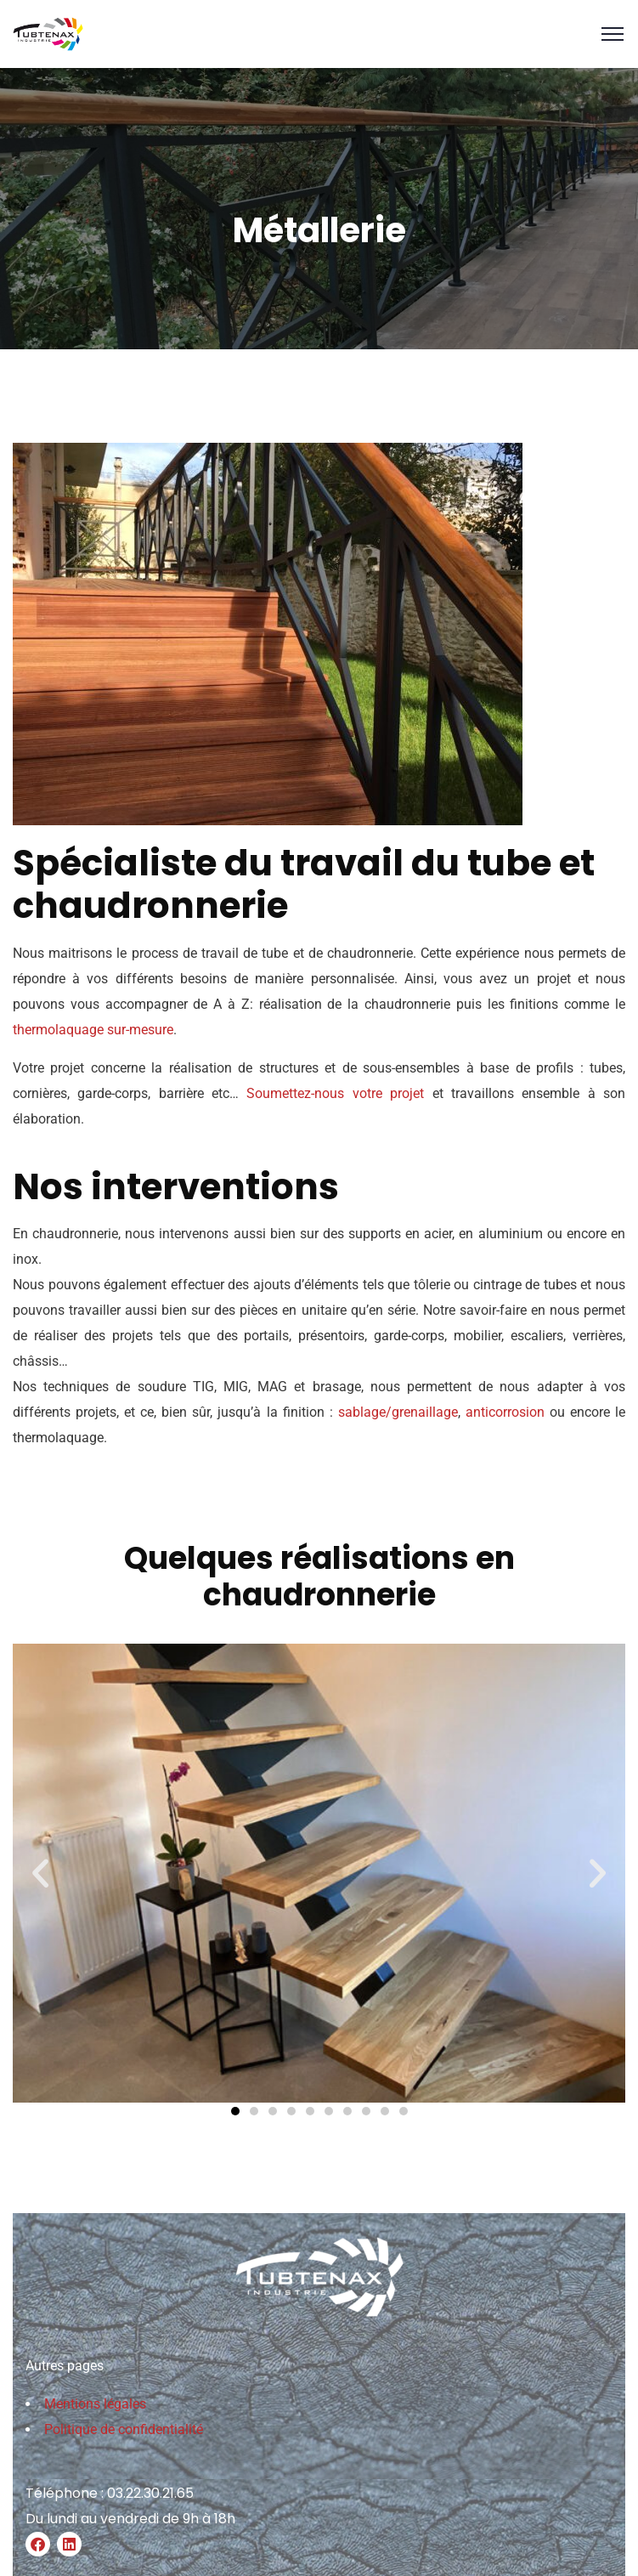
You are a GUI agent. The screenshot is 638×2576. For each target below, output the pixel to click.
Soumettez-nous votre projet (335, 1093)
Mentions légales (95, 2404)
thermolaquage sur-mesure (93, 1030)
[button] (40, 1873)
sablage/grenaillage (398, 1412)
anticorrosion (505, 1412)
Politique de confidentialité (123, 2429)
